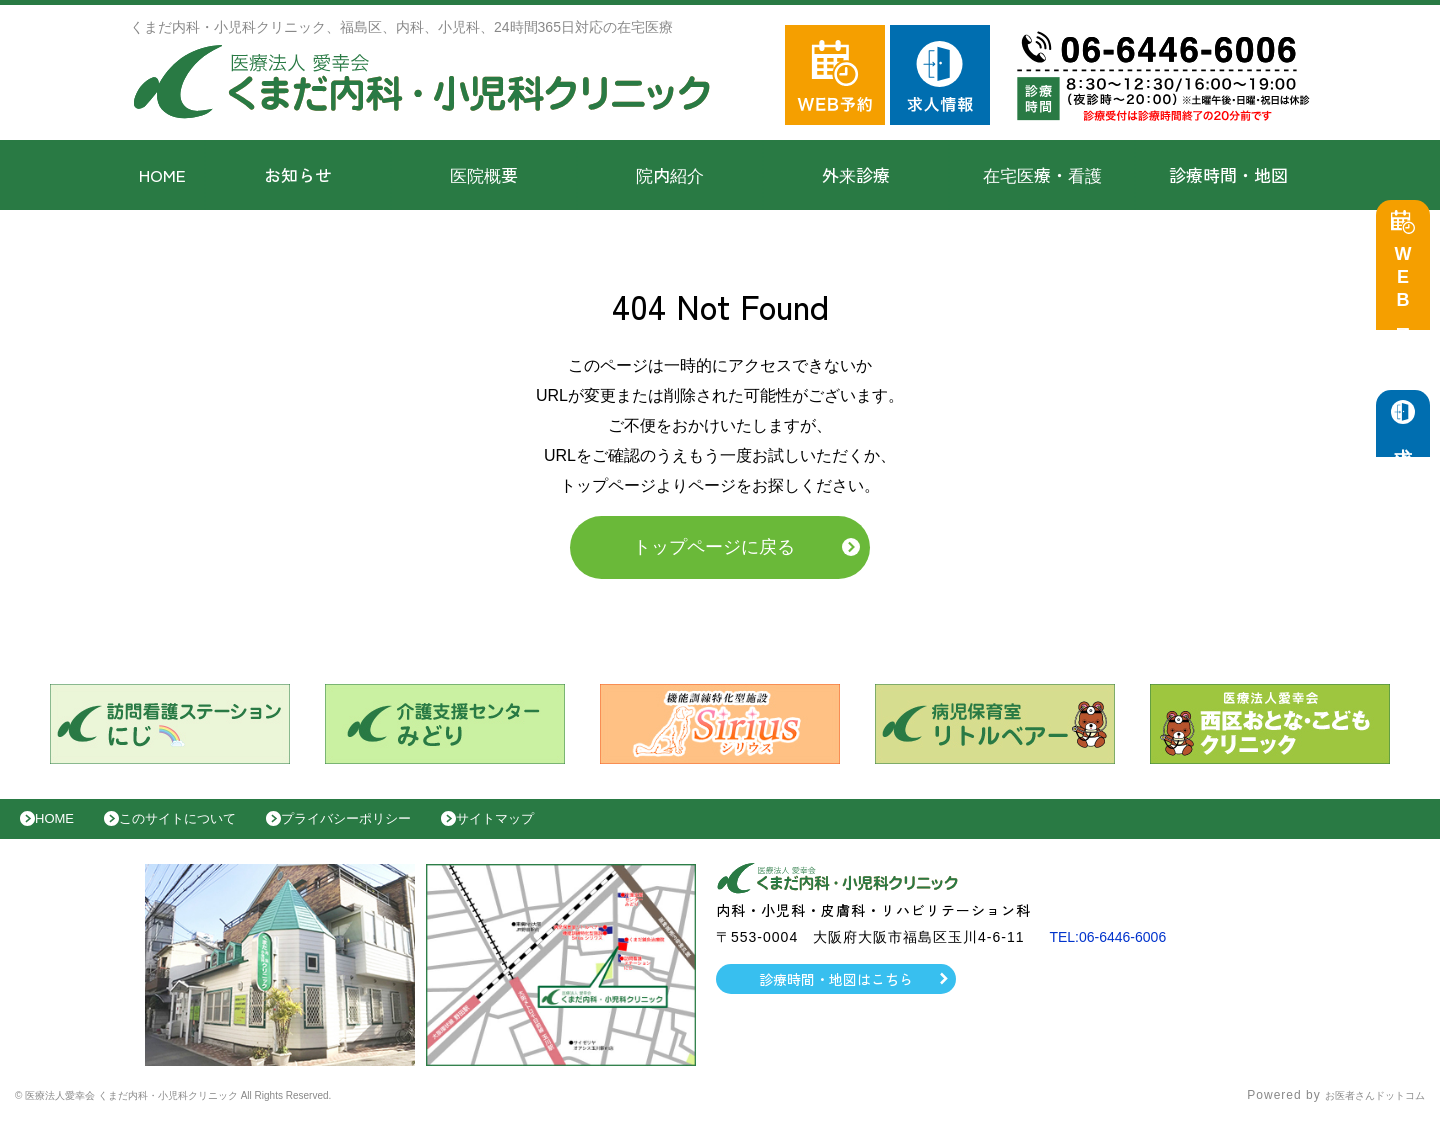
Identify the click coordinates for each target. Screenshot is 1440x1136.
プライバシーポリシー (396, 829)
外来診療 (856, 174)
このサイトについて (203, 829)
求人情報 (1408, 450)
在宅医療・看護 (1042, 174)
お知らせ (298, 174)
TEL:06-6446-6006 (1115, 952)
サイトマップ (566, 829)
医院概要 (484, 174)
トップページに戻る (714, 552)
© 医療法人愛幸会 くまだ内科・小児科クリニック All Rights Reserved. (227, 1111)
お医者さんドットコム (1360, 1111)
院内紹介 (670, 174)
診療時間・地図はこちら (836, 994)
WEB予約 (1408, 292)
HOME (162, 174)
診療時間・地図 (1228, 174)
